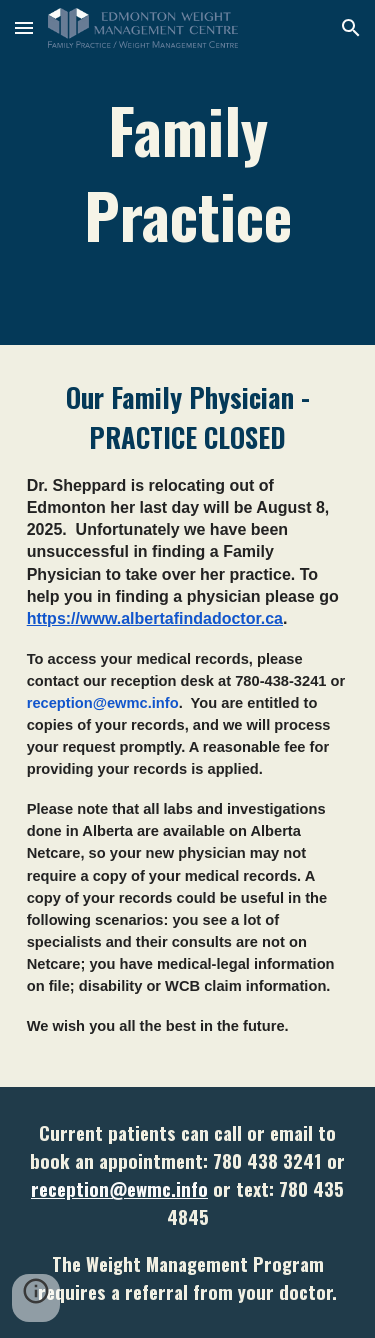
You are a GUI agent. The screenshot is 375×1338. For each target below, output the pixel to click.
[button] (24, 27)
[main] (188, 172)
